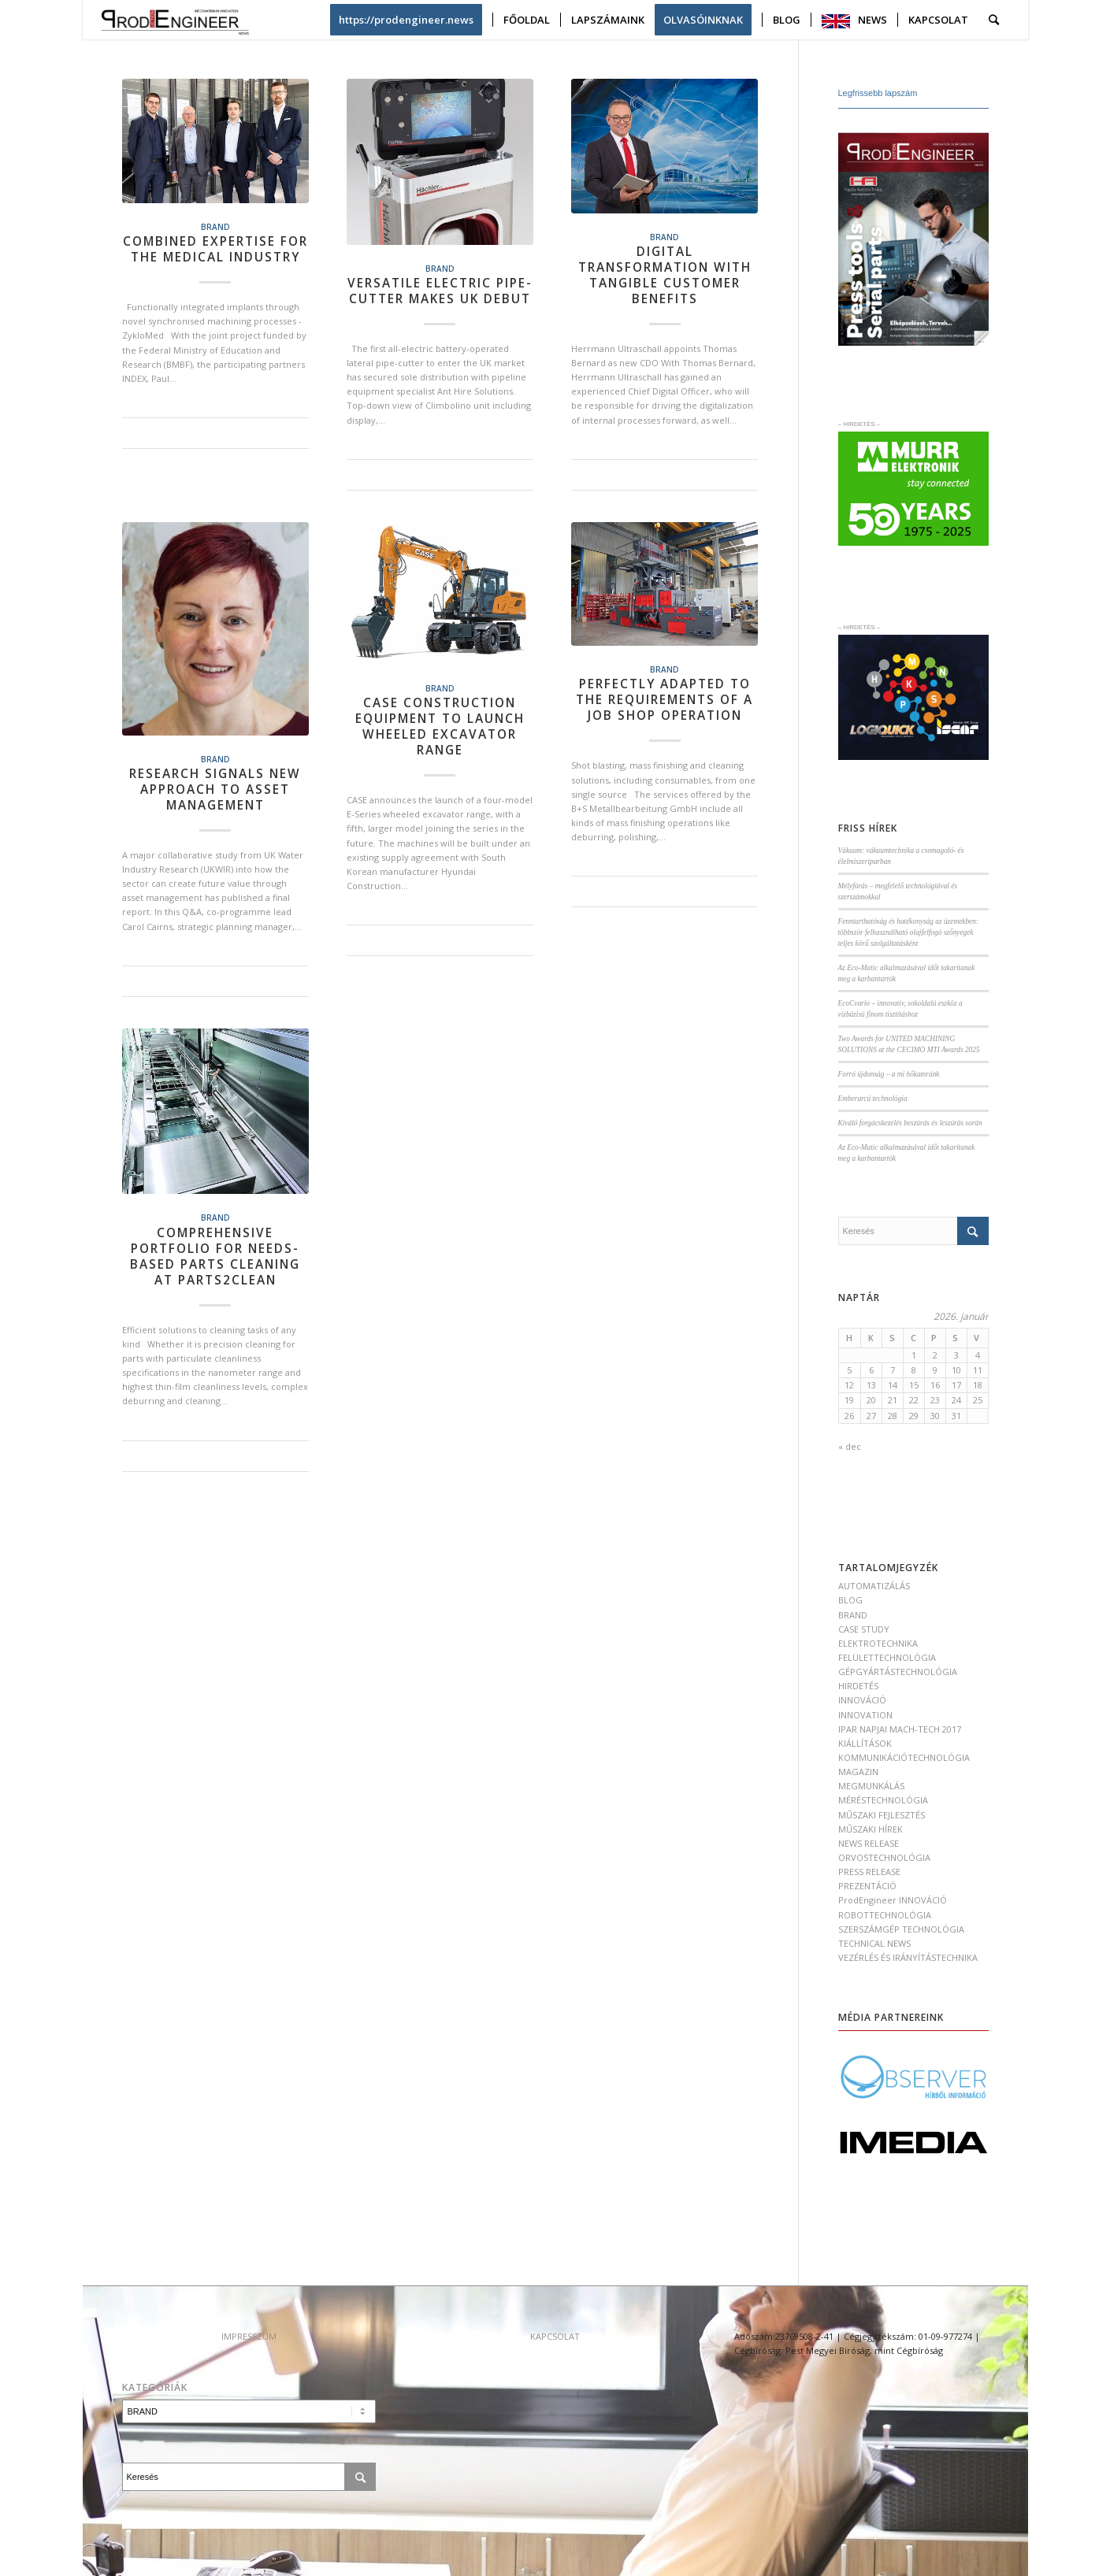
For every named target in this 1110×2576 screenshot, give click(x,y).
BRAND (215, 226)
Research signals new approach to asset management (215, 789)
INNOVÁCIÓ (862, 1700)
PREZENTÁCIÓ (867, 1886)
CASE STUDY (863, 1629)
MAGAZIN (858, 1771)
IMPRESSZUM (249, 2336)
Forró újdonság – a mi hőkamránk (889, 1074)
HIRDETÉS (858, 1686)
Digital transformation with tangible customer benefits (665, 275)
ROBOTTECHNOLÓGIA (884, 1915)
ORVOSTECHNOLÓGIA (884, 1857)
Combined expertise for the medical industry (215, 249)
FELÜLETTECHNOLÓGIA (887, 1657)
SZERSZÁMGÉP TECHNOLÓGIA (901, 1929)
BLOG (850, 1600)
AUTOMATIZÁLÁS (874, 1586)
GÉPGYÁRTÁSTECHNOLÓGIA (897, 1671)
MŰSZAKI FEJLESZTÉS (881, 1815)
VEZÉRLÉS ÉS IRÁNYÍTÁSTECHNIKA (908, 1957)
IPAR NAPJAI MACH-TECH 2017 (899, 1729)
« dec (849, 1446)
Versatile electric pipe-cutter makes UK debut (440, 291)
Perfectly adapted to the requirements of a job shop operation (664, 700)
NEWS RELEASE (868, 1843)
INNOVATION (865, 1715)
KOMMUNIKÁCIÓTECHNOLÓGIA (904, 1757)
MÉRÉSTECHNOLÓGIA (883, 1800)
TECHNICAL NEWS (874, 1943)
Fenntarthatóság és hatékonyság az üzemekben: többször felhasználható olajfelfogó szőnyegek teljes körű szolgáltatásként (908, 932)
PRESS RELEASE (869, 1871)
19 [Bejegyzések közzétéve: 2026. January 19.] (849, 1400)
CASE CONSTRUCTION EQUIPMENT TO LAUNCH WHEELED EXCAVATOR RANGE (440, 726)
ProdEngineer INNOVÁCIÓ (892, 1900)
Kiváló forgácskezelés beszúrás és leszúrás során (910, 1123)
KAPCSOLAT (555, 2336)
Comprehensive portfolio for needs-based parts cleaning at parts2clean (215, 1256)
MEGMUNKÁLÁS (871, 1786)
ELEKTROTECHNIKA (878, 1643)
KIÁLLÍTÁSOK (865, 1743)
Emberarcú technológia (873, 1099)
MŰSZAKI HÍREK (870, 1829)
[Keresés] (993, 19)
